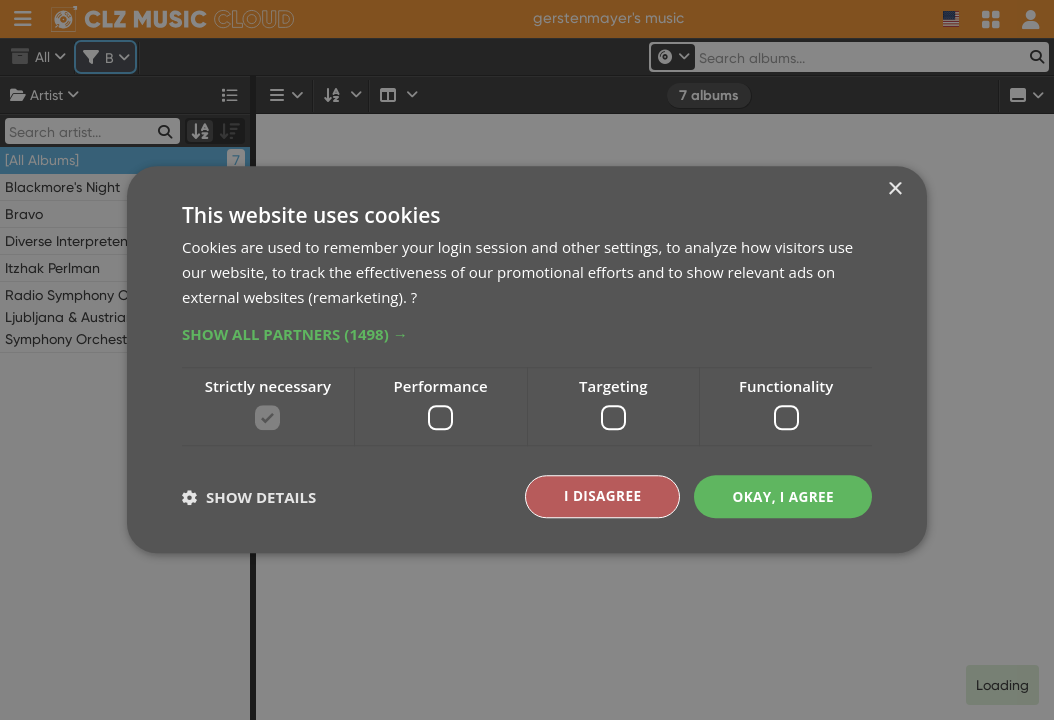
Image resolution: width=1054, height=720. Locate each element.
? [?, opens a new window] (414, 296)
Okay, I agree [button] (781, 496)
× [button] (894, 189)
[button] (527, 333)
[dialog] (527, 360)
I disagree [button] (599, 496)
